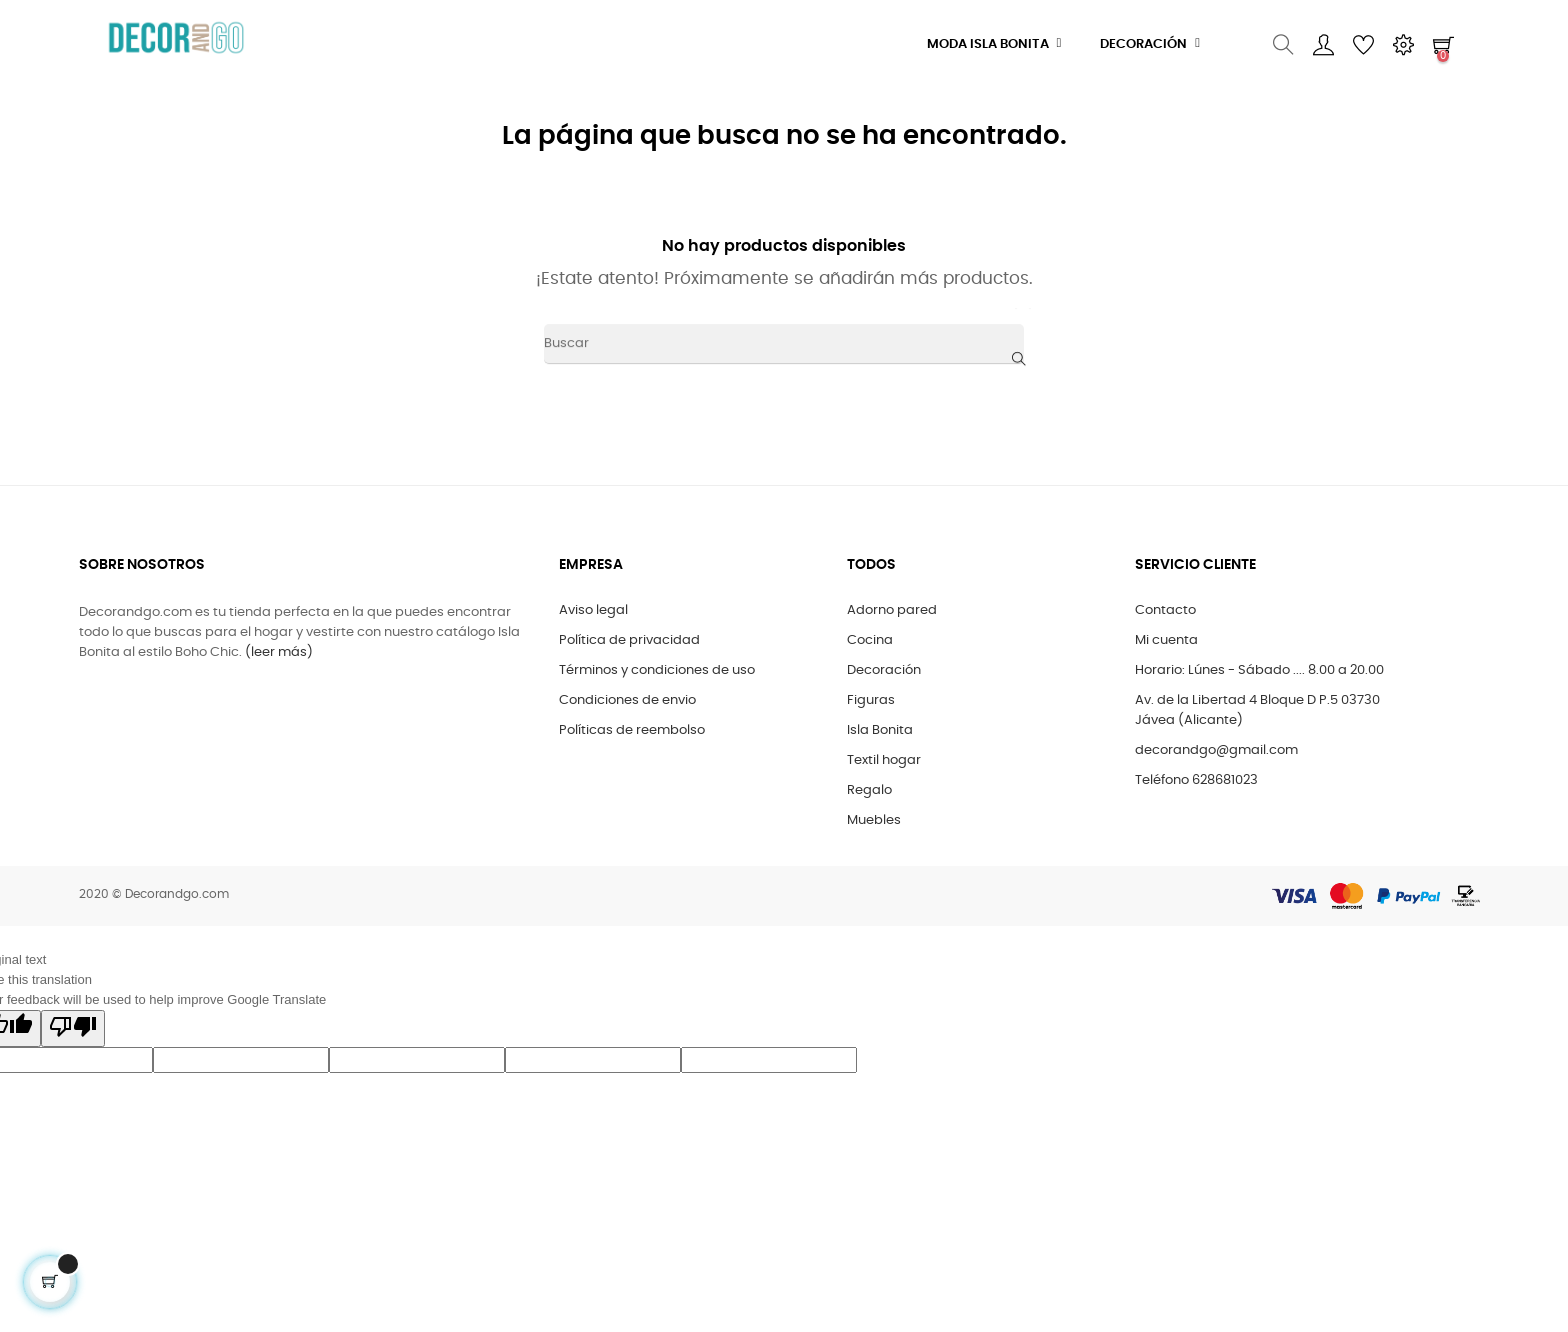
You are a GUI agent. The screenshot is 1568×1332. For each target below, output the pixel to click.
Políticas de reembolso (632, 730)
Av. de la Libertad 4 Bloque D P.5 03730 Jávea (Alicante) (1257, 710)
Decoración (884, 670)
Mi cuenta (1166, 640)
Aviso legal (593, 610)
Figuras (871, 700)
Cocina (870, 640)
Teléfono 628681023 (1196, 780)
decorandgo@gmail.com (1216, 750)
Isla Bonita (880, 730)
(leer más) (279, 652)
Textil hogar (884, 760)
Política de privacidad (629, 640)
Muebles (874, 820)
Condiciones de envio (627, 700)
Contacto (1165, 610)
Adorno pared (892, 610)
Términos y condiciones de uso (657, 670)
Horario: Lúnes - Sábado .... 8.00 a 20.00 (1259, 670)
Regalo (869, 790)
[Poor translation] (73, 1028)
